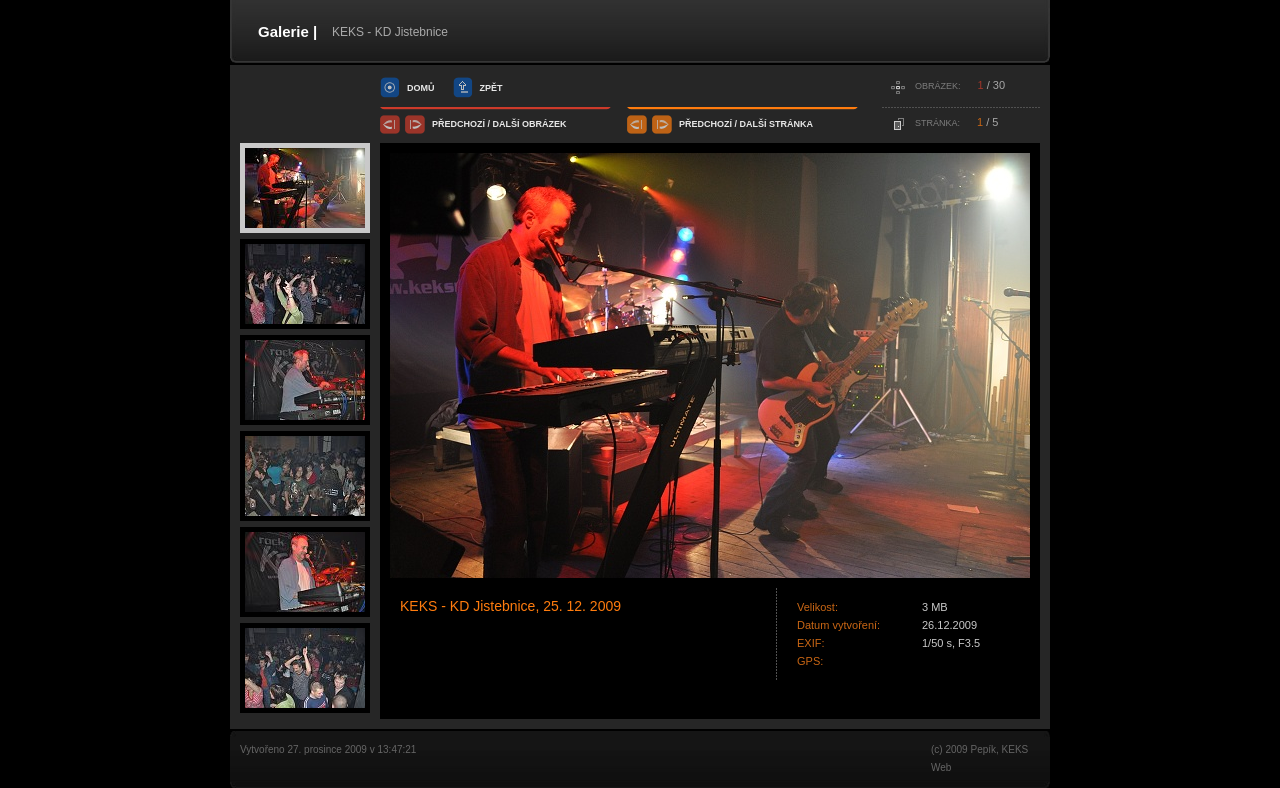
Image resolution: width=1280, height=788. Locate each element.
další (506, 124)
